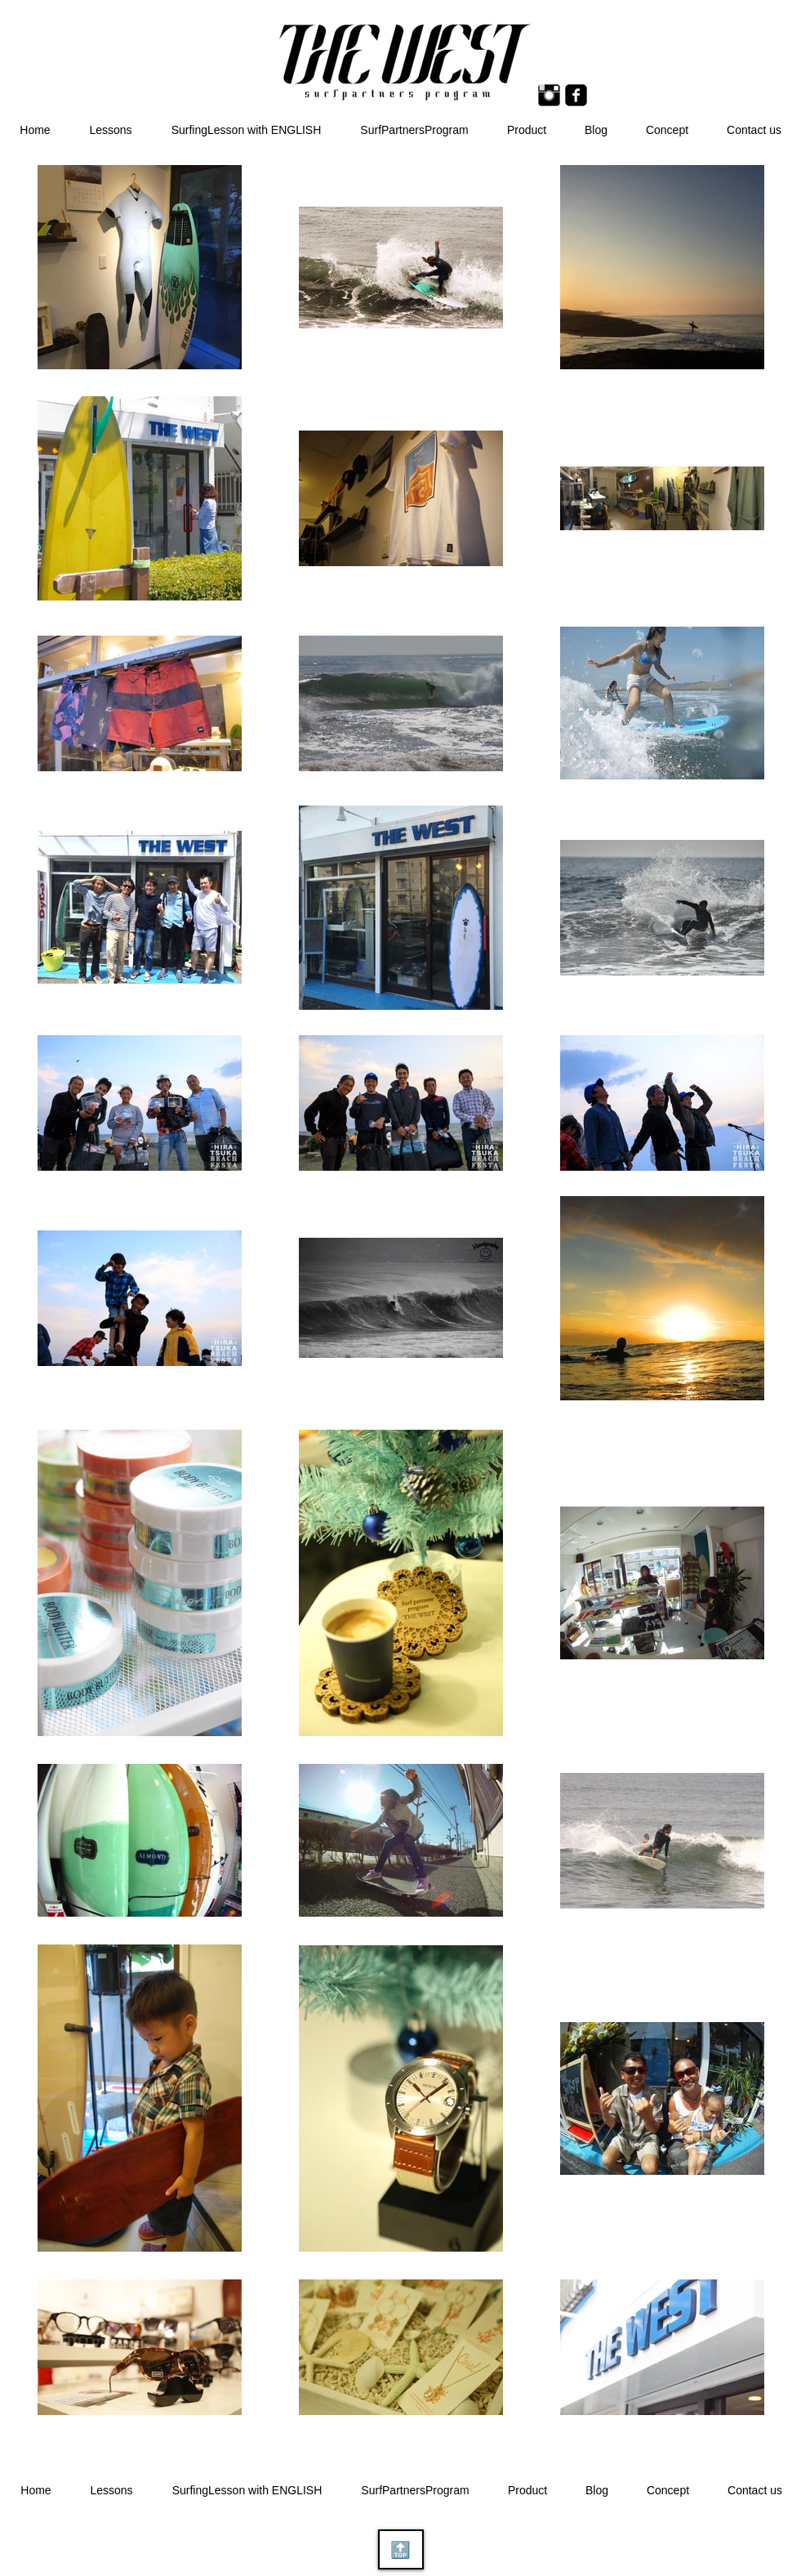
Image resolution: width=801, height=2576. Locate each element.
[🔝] (401, 2549)
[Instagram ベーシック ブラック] (549, 95)
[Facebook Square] (576, 95)
